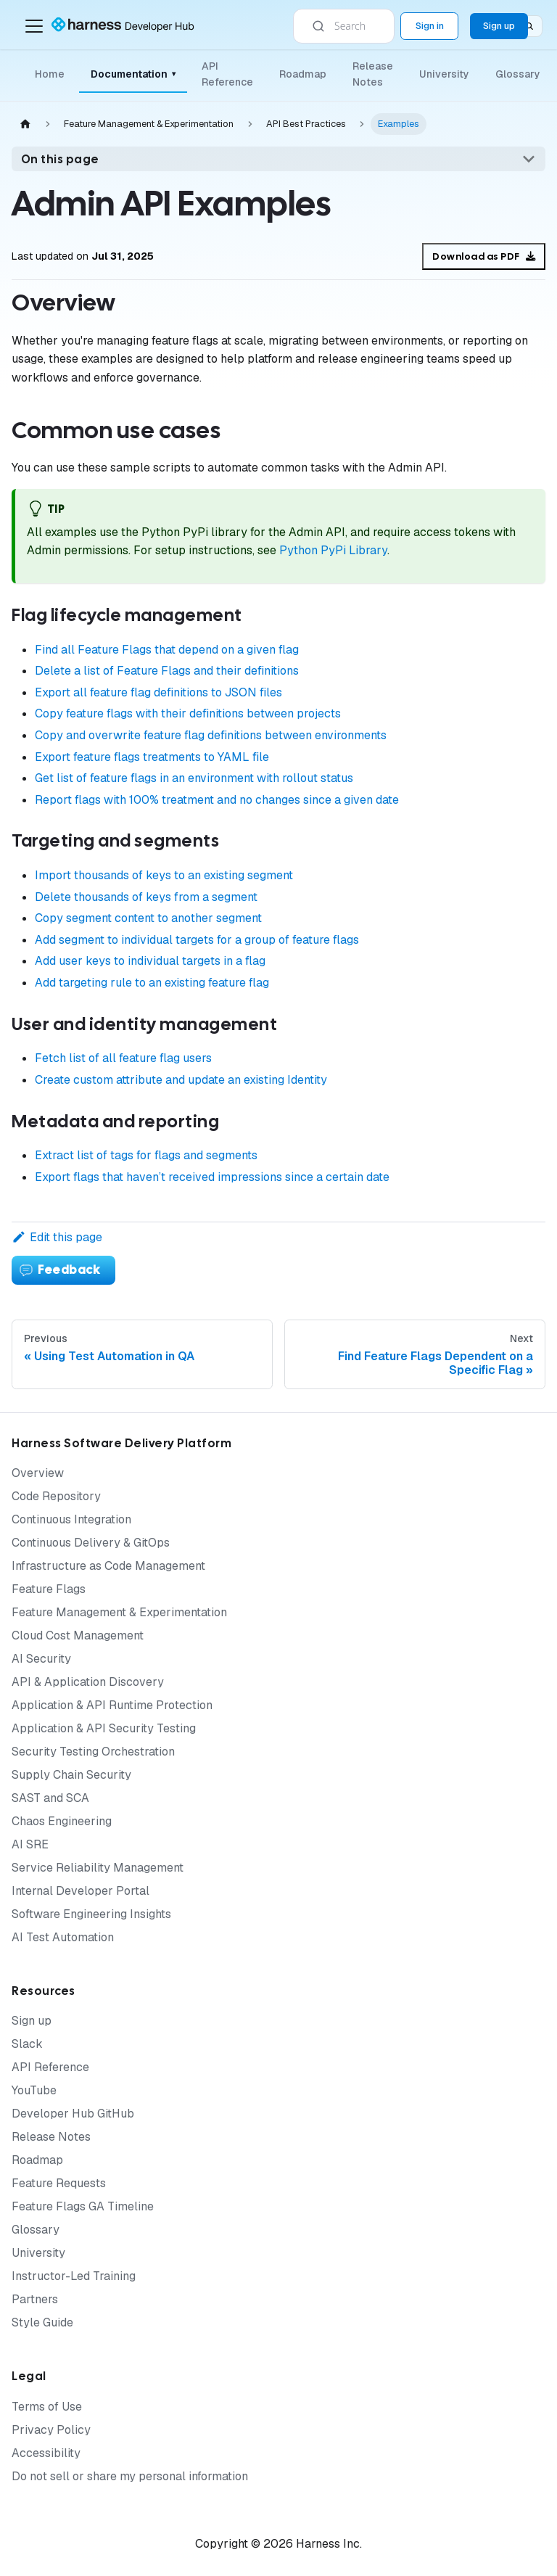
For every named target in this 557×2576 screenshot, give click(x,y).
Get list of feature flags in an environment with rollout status (194, 778)
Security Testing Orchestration (93, 1751)
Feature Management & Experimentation (119, 1612)
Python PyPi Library (333, 550)
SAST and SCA (50, 1798)
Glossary (517, 74)
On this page (60, 159)
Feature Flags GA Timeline (83, 2206)
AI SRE (30, 1844)
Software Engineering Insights (91, 1914)
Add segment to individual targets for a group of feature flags (197, 939)
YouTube (34, 2090)
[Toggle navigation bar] (34, 26)
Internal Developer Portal (80, 1890)
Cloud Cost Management (78, 1635)
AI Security (41, 1658)
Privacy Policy (51, 2429)
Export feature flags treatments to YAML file (152, 757)
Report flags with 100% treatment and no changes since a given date (217, 799)
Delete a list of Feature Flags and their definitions (167, 670)
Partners (35, 2299)
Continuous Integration (71, 1519)
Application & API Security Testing (104, 1728)
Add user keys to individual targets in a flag (150, 960)
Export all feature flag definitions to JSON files (158, 692)
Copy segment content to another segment (148, 918)
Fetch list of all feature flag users (123, 1058)
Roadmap (302, 74)
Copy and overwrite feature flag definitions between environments (211, 735)
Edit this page (57, 1237)
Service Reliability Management (97, 1867)
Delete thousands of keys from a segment (146, 897)
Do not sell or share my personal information (130, 2476)
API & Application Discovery (88, 1682)
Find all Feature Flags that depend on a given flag (167, 649)
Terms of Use (47, 2406)
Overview (38, 1473)
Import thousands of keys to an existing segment (164, 875)
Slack (27, 2044)
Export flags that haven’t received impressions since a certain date (212, 1177)
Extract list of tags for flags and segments (146, 1155)
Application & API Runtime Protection (112, 1705)
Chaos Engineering (62, 1821)
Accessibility (46, 2453)
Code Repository (56, 1496)
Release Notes (372, 74)
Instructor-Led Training (74, 2276)
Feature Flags (49, 1589)
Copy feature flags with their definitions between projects (188, 713)
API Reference (227, 74)
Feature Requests (59, 2183)
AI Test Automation (63, 1937)
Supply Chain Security (71, 1774)
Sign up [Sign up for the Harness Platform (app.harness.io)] (499, 26)
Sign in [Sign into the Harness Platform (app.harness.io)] (430, 26)
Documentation (133, 74)
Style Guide (42, 2322)
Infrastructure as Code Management (108, 1565)
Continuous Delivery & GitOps (91, 1542)
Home (50, 74)
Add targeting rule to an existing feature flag (152, 982)
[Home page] (25, 124)
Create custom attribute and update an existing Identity (181, 1079)
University (444, 74)
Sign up (31, 2020)
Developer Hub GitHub (73, 2113)
